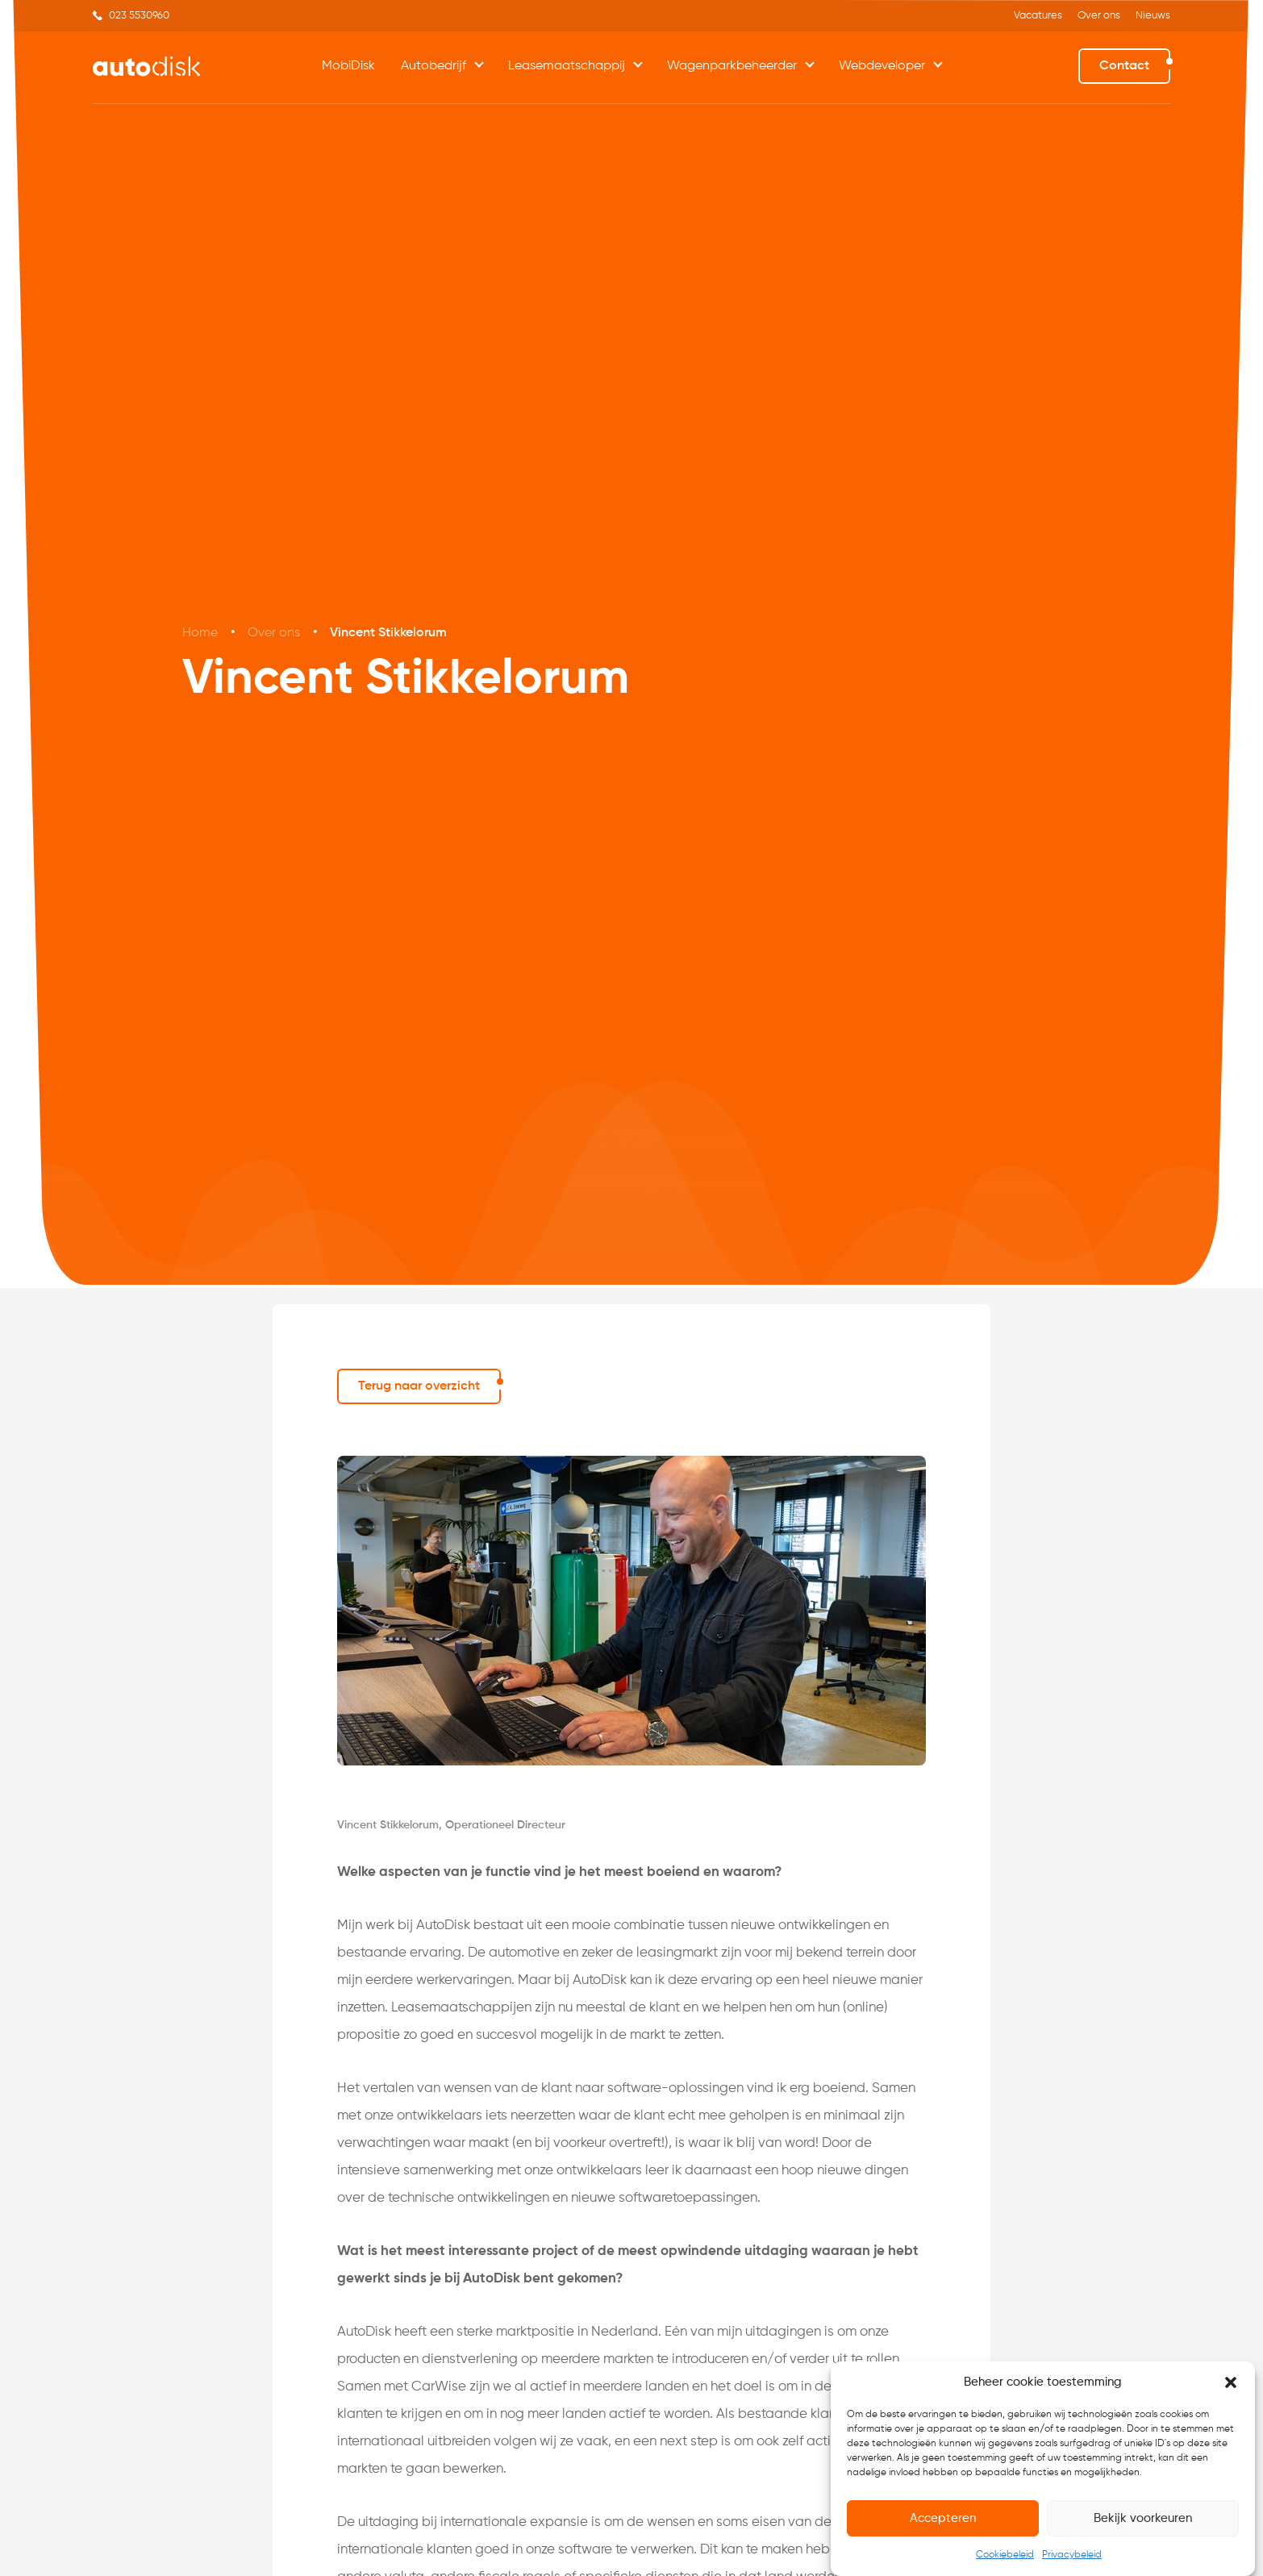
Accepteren (943, 2518)
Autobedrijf (433, 66)
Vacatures (1038, 15)
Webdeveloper (882, 66)
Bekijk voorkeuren (1143, 2518)
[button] (1231, 2383)
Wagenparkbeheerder (732, 66)
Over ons (1099, 15)
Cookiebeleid (1005, 2556)
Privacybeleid (1072, 2556)
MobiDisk (348, 66)
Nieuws (1153, 15)
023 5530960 (139, 15)
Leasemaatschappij (566, 66)
